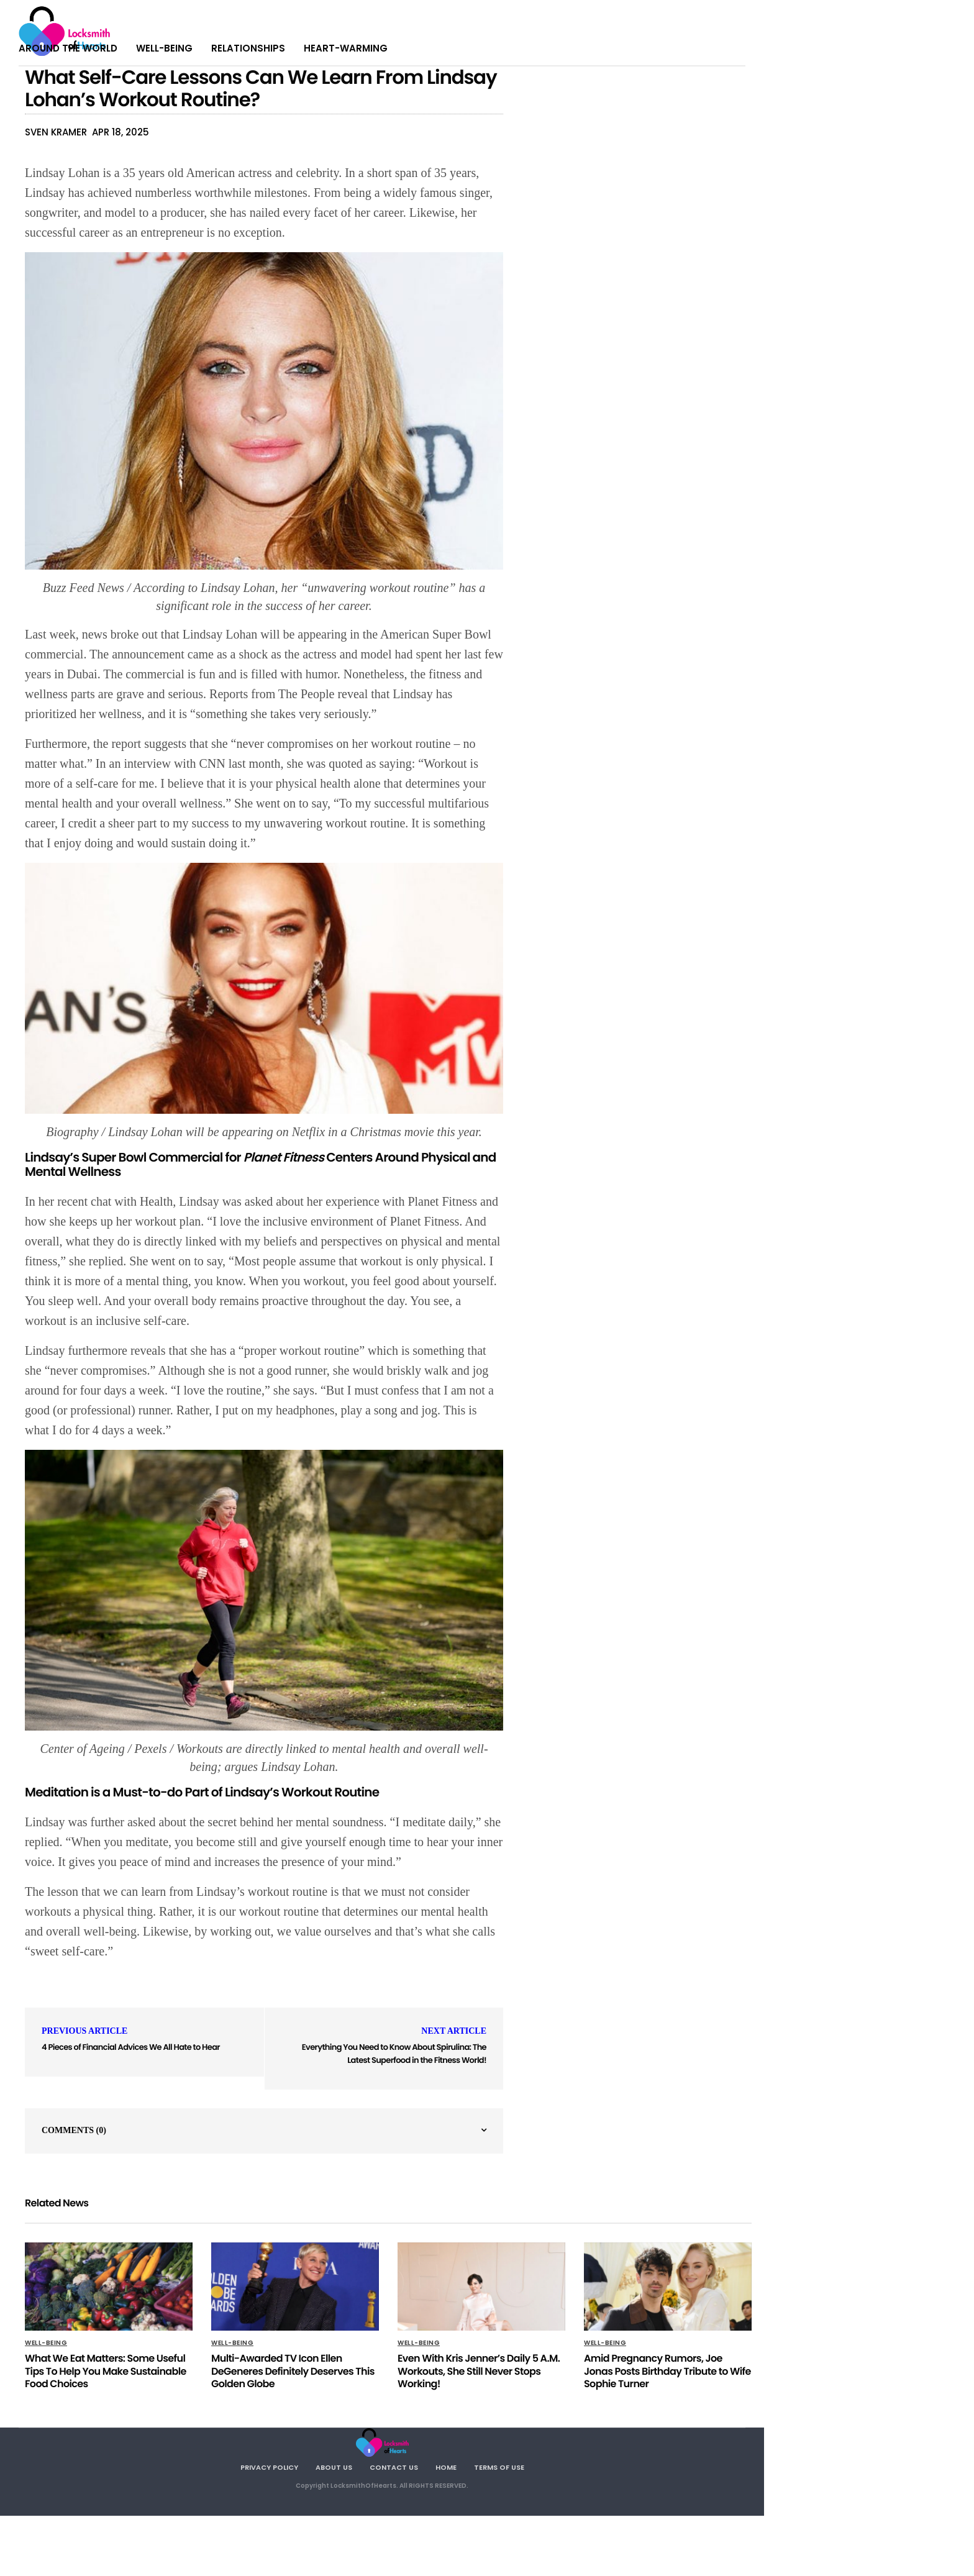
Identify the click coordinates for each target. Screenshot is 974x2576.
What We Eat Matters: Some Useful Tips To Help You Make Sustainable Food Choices (105, 2371)
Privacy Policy (269, 2467)
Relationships (248, 48)
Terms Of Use (499, 2467)
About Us (334, 2467)
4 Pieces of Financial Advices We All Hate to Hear (131, 2047)
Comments (74, 2130)
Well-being (164, 48)
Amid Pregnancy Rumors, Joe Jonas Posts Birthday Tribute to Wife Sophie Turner (667, 2371)
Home (446, 2467)
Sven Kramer (56, 132)
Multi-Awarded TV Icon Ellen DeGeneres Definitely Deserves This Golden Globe (293, 2371)
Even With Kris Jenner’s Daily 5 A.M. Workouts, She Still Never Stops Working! (479, 2371)
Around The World (68, 48)
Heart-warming (346, 48)
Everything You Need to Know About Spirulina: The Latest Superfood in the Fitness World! (394, 2053)
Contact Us (394, 2467)
